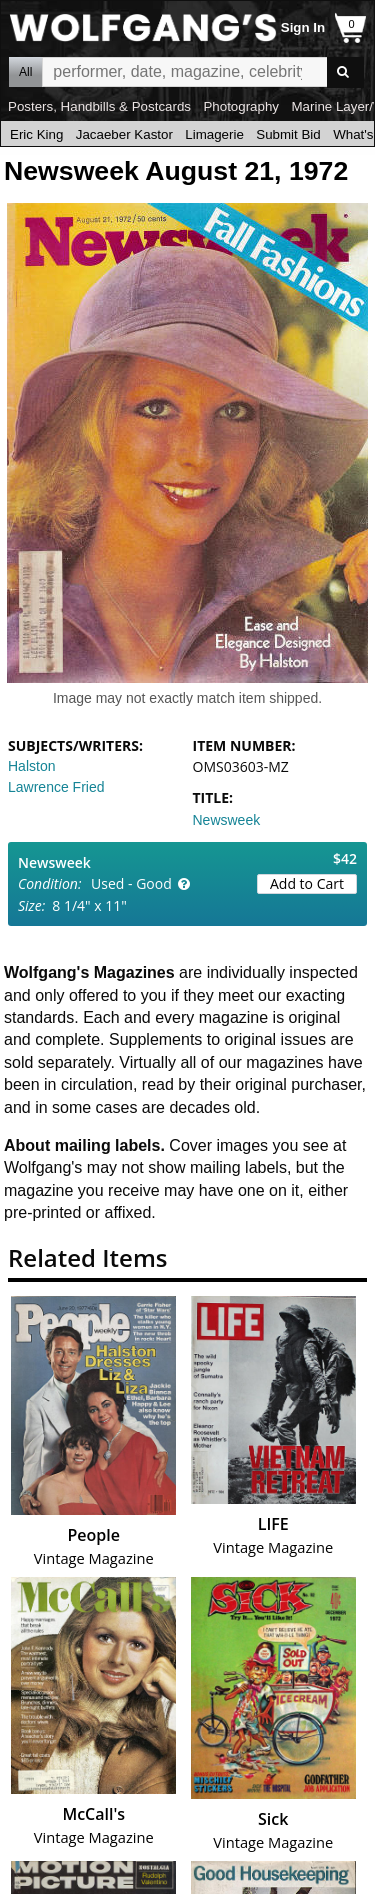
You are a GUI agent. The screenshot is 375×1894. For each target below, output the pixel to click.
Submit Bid (288, 134)
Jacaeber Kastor (124, 134)
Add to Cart (307, 883)
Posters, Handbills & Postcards (99, 106)
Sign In (303, 27)
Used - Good (131, 883)
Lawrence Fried (56, 787)
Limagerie (214, 134)
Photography (241, 106)
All (25, 72)
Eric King (36, 134)
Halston (31, 766)
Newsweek (227, 820)
